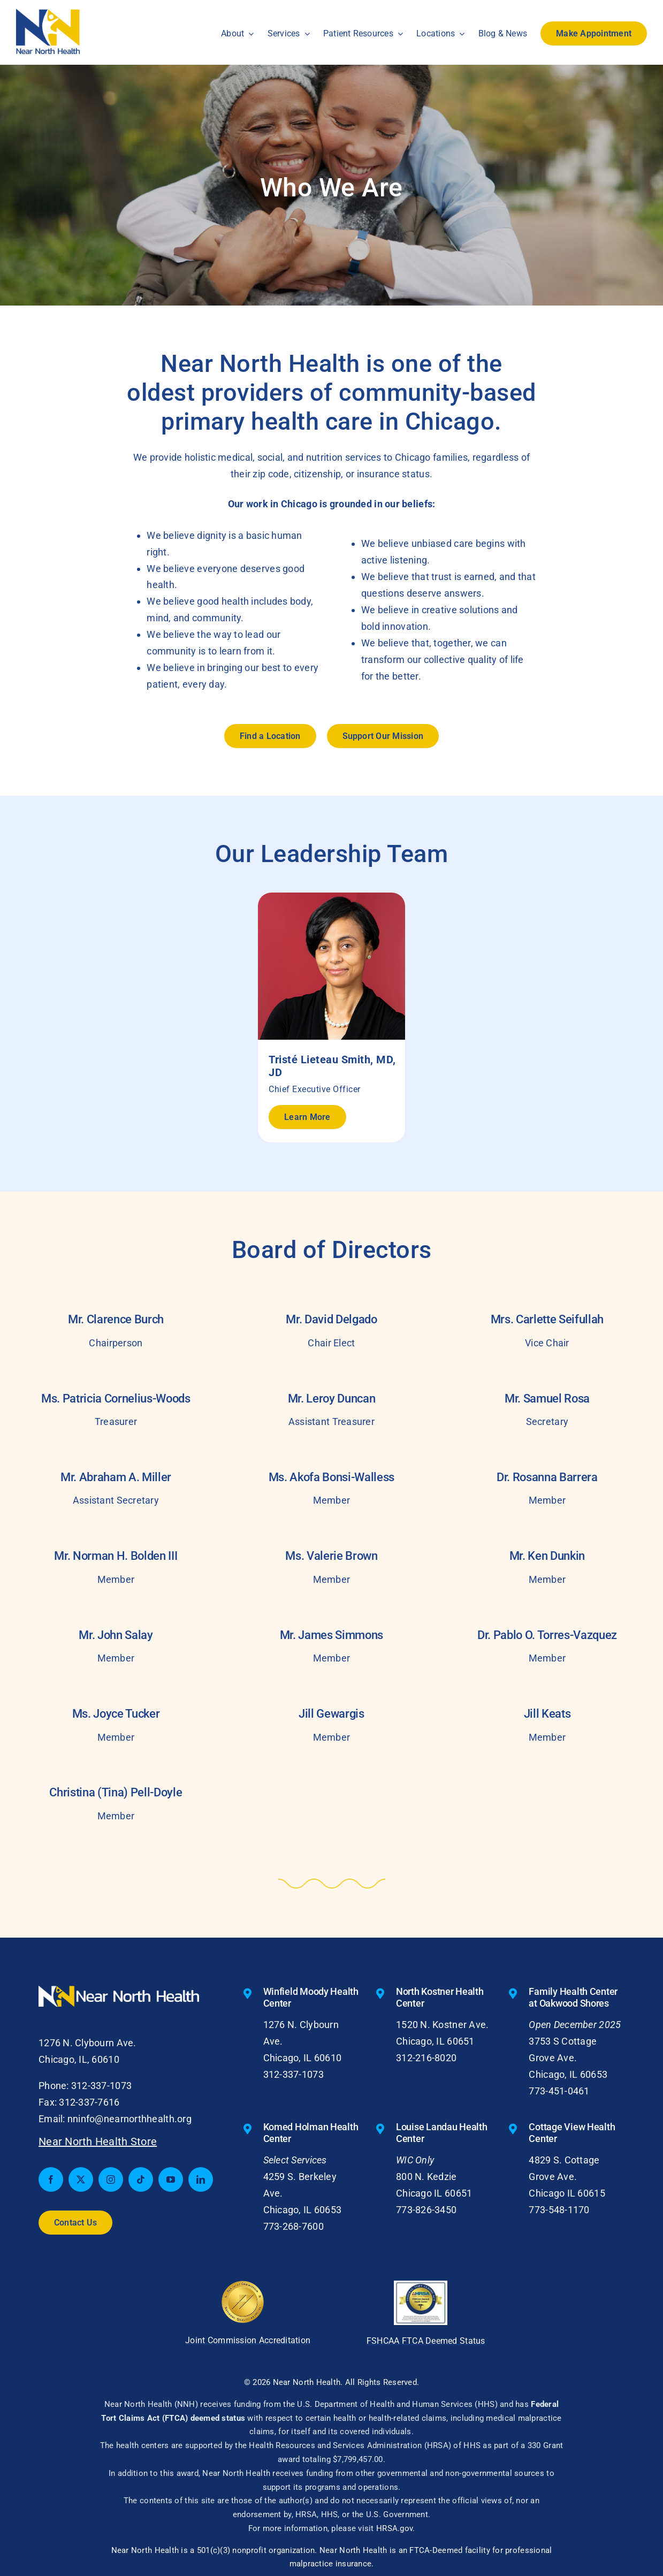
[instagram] (110, 2179)
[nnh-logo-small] (48, 13)
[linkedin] (200, 2179)
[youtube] (170, 2179)
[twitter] (80, 2179)
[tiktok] (140, 2179)
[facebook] (51, 2179)
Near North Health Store (98, 2141)
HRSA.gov (394, 2528)
